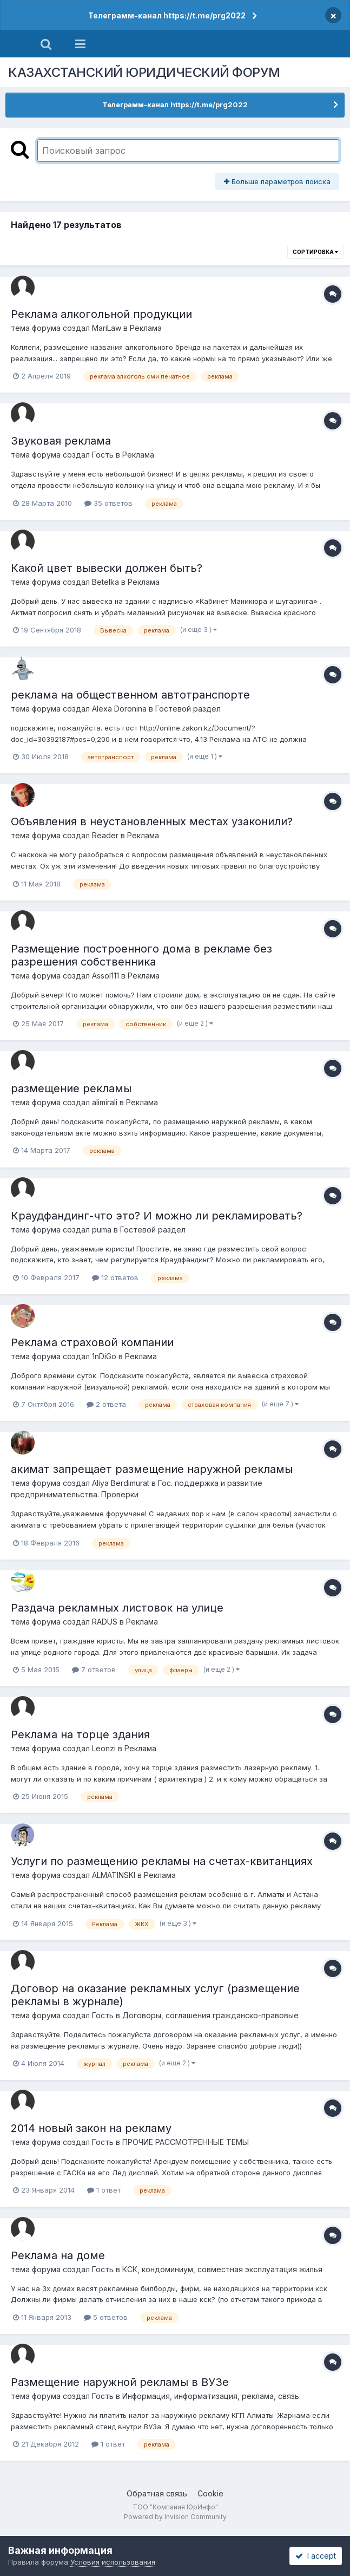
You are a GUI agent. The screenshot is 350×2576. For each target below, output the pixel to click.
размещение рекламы (71, 1088)
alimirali (104, 1102)
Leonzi (104, 1748)
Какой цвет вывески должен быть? (106, 568)
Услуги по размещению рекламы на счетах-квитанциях (162, 1861)
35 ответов (108, 503)
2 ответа (106, 1404)
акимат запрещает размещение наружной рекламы (152, 1469)
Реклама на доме (58, 2255)
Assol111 (105, 975)
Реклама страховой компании (92, 1342)
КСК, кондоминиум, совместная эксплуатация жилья (222, 2269)
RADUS (104, 1621)
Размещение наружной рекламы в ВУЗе (120, 2382)
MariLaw (106, 327)
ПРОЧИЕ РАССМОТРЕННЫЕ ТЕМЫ (185, 2142)
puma (101, 1229)
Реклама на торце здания (80, 1734)
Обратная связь (157, 2493)
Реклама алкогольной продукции (101, 314)
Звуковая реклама (61, 440)
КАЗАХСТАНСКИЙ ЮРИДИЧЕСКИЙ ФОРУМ (144, 72)
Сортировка (315, 252)
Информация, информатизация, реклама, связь (210, 2396)
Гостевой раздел (188, 708)
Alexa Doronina (119, 708)
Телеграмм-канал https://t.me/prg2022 (167, 15)
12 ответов (115, 1277)
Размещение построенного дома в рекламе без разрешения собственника (141, 955)
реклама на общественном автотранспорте (130, 694)
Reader (105, 835)
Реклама (146, 327)
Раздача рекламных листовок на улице (117, 1607)
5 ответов (106, 2317)
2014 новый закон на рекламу (91, 2128)
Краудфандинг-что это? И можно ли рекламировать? (156, 1215)
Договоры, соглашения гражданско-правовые (210, 2015)
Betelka (105, 581)
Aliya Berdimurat (120, 1483)
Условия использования (112, 2562)
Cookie (210, 2493)
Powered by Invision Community (175, 2517)
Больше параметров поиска (277, 181)
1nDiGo (104, 1356)
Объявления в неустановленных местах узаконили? (152, 821)
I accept (315, 2555)
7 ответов (94, 1669)
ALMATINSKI (113, 1875)
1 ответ (104, 2190)
